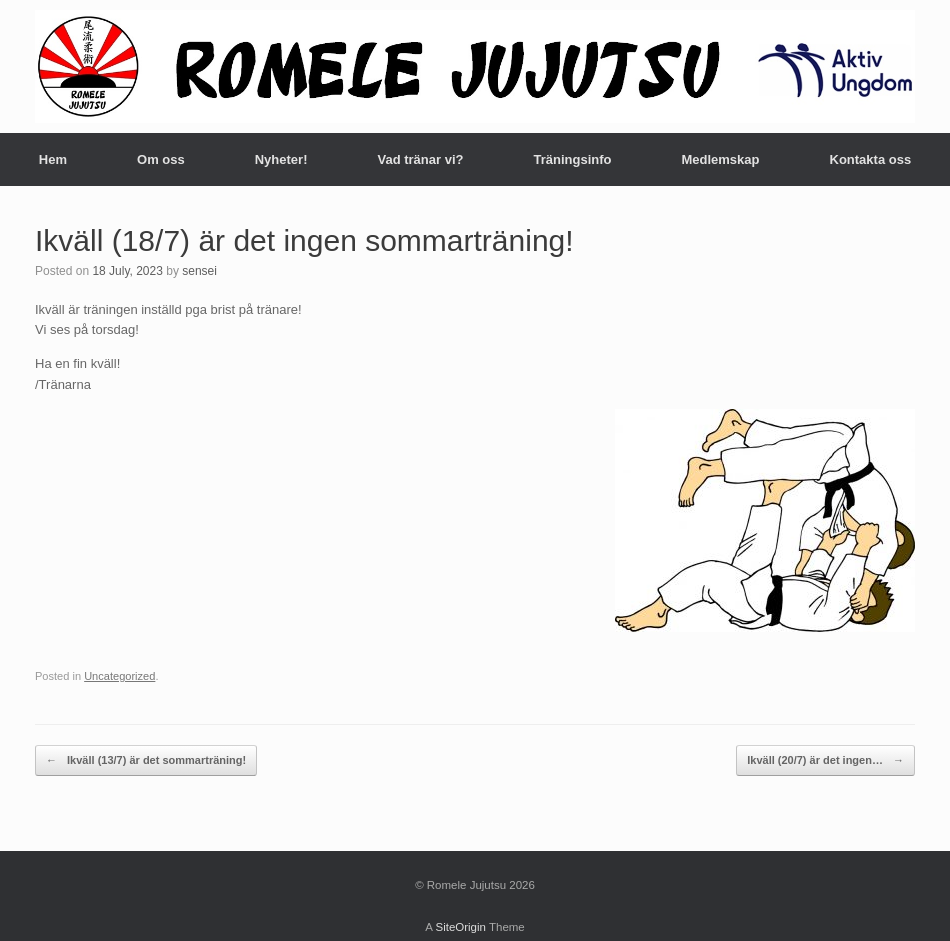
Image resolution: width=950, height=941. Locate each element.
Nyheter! (281, 159)
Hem (53, 159)
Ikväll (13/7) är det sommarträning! (146, 760)
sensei (199, 271)
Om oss (161, 159)
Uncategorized (119, 676)
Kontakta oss (871, 159)
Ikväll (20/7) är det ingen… (825, 760)
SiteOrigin (460, 927)
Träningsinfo (572, 159)
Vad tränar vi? (420, 159)
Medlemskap (720, 159)
